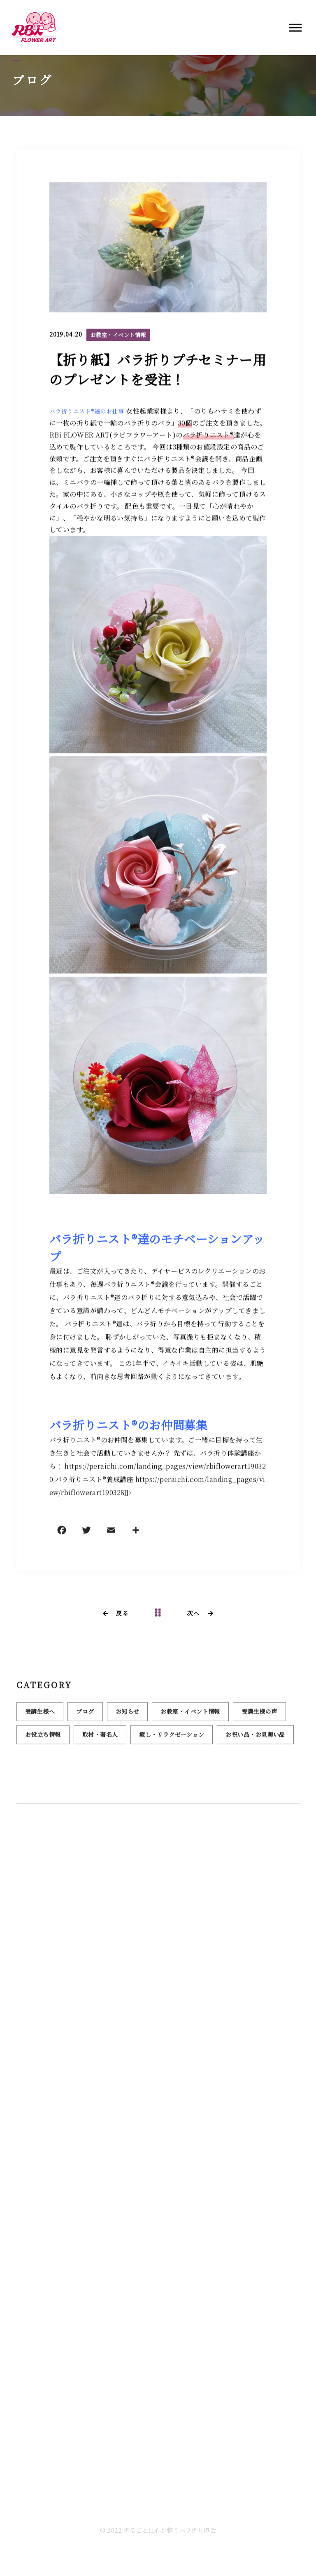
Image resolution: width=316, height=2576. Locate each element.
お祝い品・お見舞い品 (255, 1738)
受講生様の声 (259, 1716)
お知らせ (127, 1716)
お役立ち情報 (43, 1738)
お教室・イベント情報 (118, 336)
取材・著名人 (100, 1738)
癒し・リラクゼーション (171, 1738)
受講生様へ (40, 1716)
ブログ (85, 1716)
